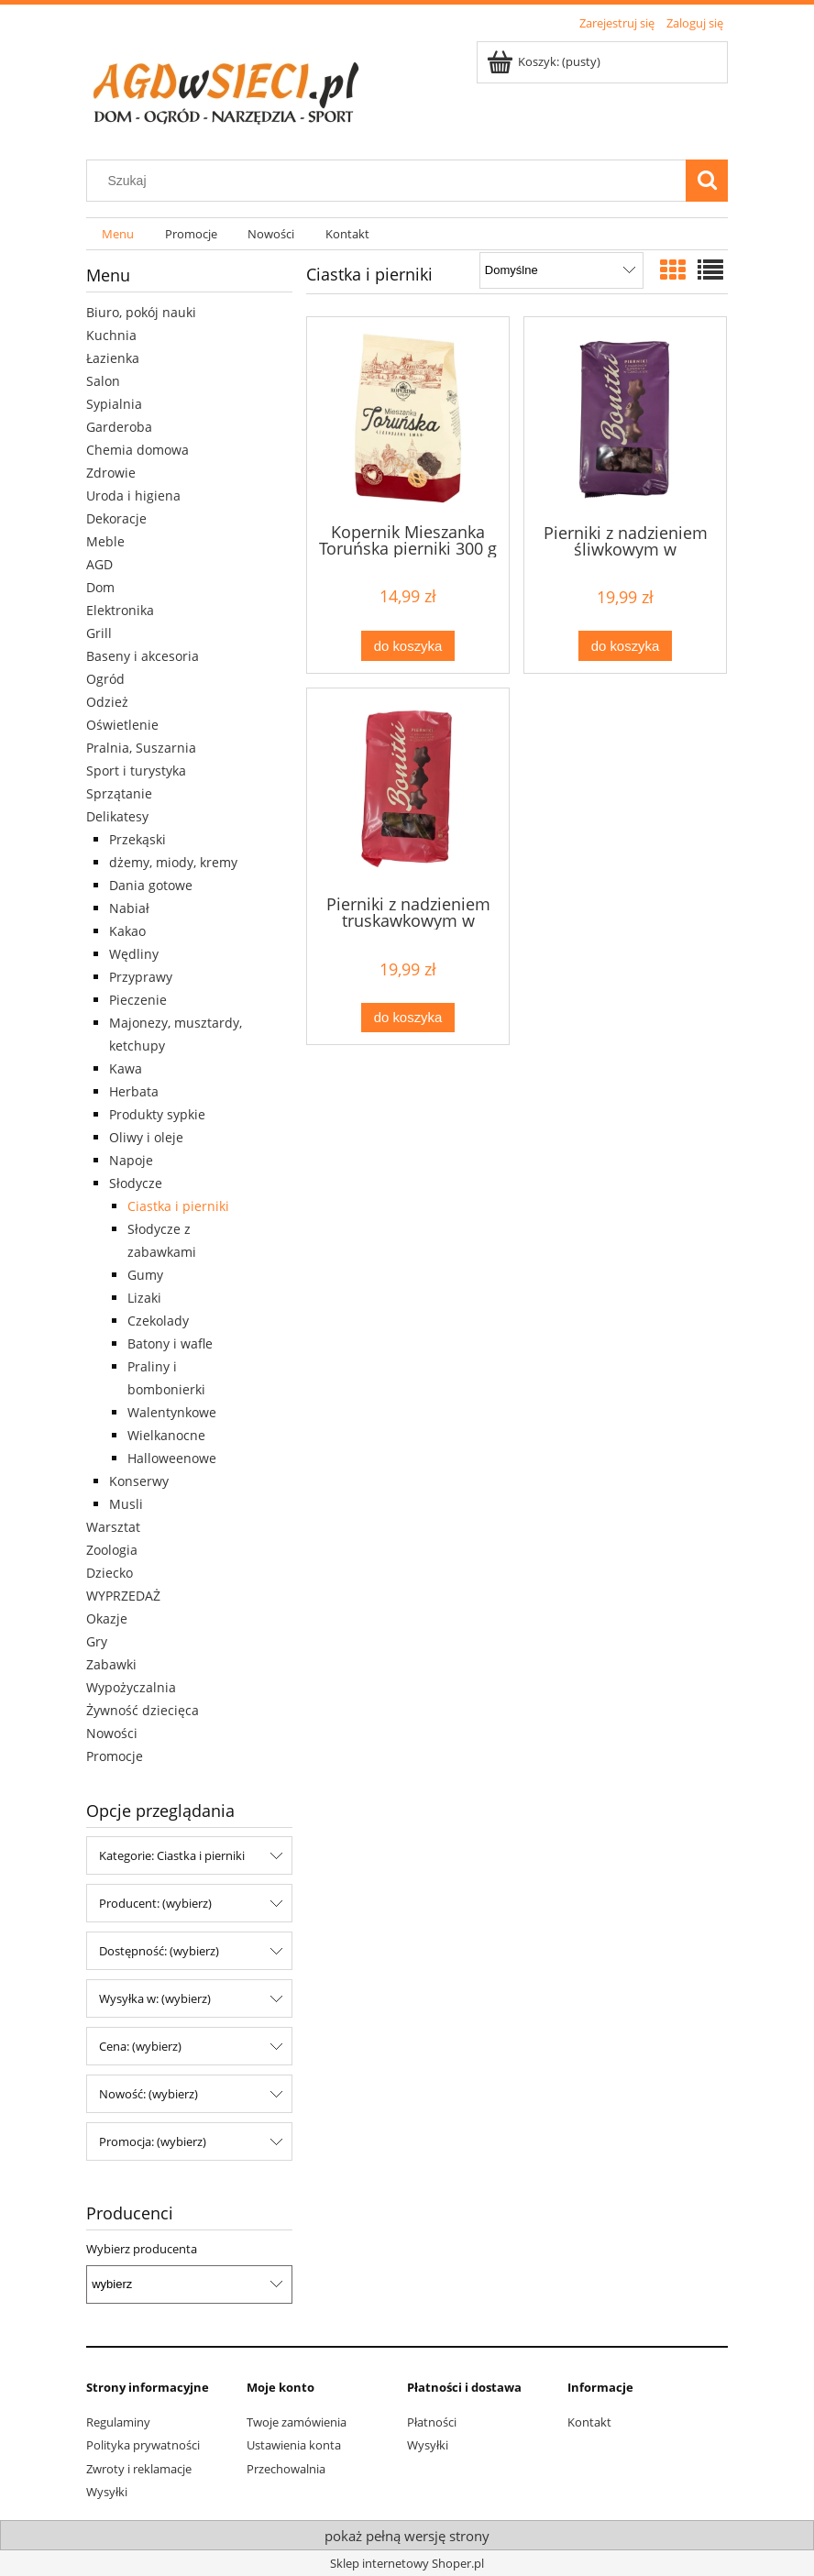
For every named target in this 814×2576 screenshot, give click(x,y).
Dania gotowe (150, 885)
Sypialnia (114, 404)
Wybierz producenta (141, 2248)
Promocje (114, 1756)
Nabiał (129, 908)
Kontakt (589, 2422)
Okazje (106, 1618)
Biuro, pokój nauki (141, 312)
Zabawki (111, 1664)
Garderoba (119, 426)
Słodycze (135, 1183)
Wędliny (134, 954)
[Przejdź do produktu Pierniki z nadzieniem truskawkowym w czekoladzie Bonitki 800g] (408, 789)
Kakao (127, 931)
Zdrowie (111, 472)
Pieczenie (138, 999)
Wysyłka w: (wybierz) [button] (155, 1998)
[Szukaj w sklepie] (390, 180)
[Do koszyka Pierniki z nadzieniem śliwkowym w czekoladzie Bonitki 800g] (625, 646)
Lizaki (144, 1297)
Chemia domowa (137, 449)
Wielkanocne (166, 1435)
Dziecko (109, 1572)
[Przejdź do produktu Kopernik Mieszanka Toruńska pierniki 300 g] (408, 418)
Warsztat (113, 1527)
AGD (99, 564)
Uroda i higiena (133, 495)
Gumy (145, 1274)
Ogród (105, 679)
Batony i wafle (170, 1343)
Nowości (112, 1733)
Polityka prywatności (143, 2445)
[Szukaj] (707, 181)
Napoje (131, 1160)
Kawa (125, 1068)
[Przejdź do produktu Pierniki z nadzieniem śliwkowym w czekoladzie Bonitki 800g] (625, 418)
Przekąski (137, 839)
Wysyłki (106, 2491)
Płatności (431, 2422)
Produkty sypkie (157, 1114)
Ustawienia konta (294, 2445)
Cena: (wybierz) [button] (140, 2046)
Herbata (134, 1091)
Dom (100, 587)
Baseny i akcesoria (142, 656)
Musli (126, 1504)
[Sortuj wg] (561, 270)
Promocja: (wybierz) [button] (152, 2141)
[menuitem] (117, 234)
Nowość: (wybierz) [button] (148, 2094)
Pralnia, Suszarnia (141, 747)
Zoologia (112, 1549)
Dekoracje (116, 518)
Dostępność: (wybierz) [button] (159, 1951)
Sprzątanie (119, 793)
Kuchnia (111, 335)
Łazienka (112, 358)
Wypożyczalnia (131, 1687)
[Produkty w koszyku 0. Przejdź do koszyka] (545, 61)
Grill (99, 633)
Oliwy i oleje (146, 1137)
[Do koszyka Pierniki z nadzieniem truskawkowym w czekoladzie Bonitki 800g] (408, 1018)
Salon (103, 381)
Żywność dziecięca (142, 1710)
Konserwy (139, 1481)
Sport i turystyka (136, 770)
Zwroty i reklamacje (139, 2468)
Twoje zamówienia (296, 2422)
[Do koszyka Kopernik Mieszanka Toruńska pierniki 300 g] (408, 646)
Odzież (107, 701)
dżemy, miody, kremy (173, 862)
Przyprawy (140, 976)
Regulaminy (118, 2422)
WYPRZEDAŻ (123, 1595)
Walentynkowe (171, 1412)
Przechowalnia (286, 2468)
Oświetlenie (122, 724)
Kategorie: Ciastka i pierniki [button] (172, 1855)
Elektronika (120, 610)
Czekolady (158, 1320)
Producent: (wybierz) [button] (155, 1903)
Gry (96, 1641)
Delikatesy (117, 816)
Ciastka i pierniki (178, 1206)
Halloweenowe (171, 1458)
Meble (105, 541)
